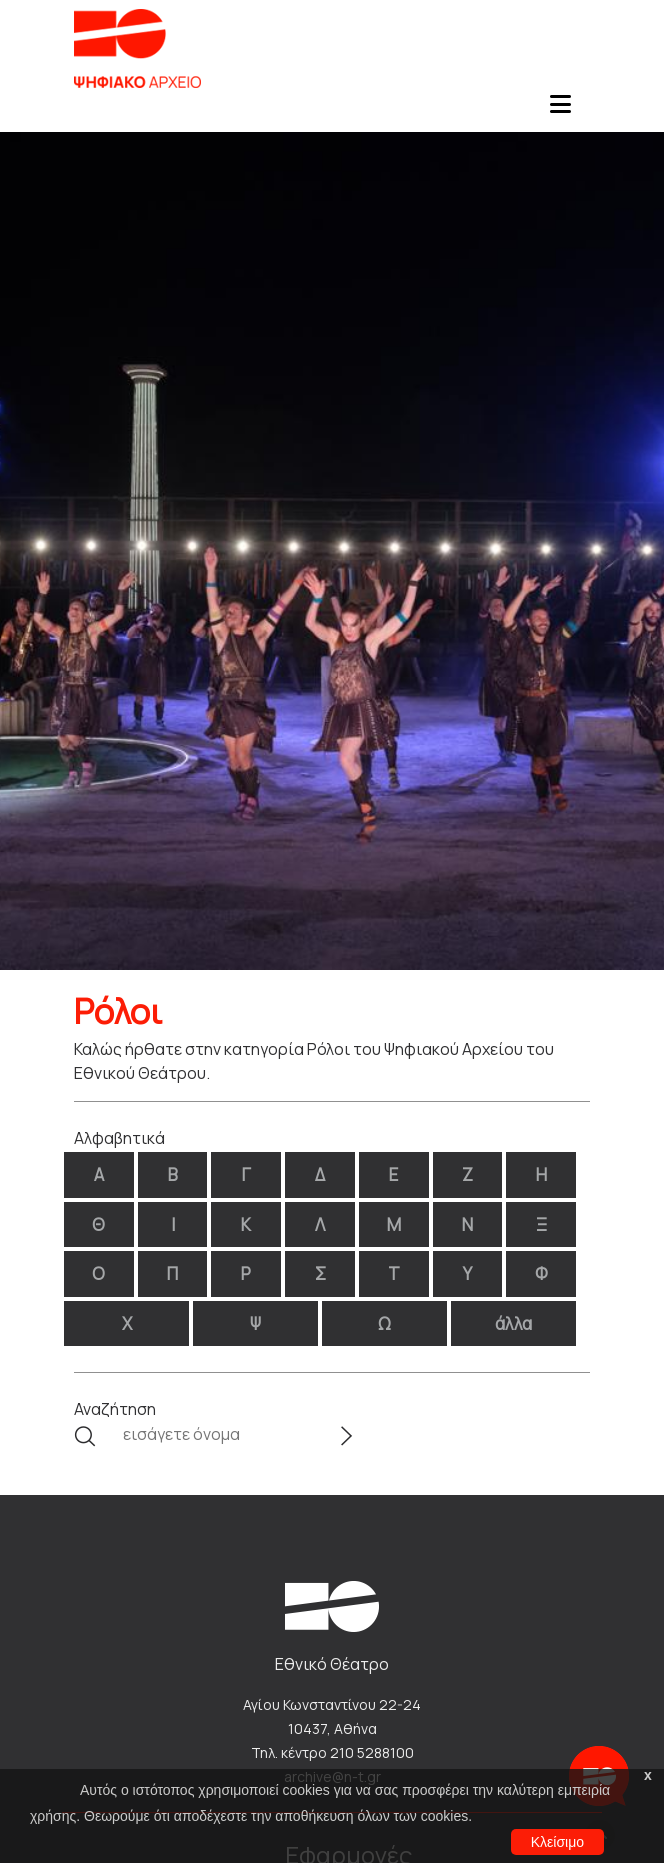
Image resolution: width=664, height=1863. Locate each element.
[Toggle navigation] (560, 110)
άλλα (513, 1323)
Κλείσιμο (557, 1842)
